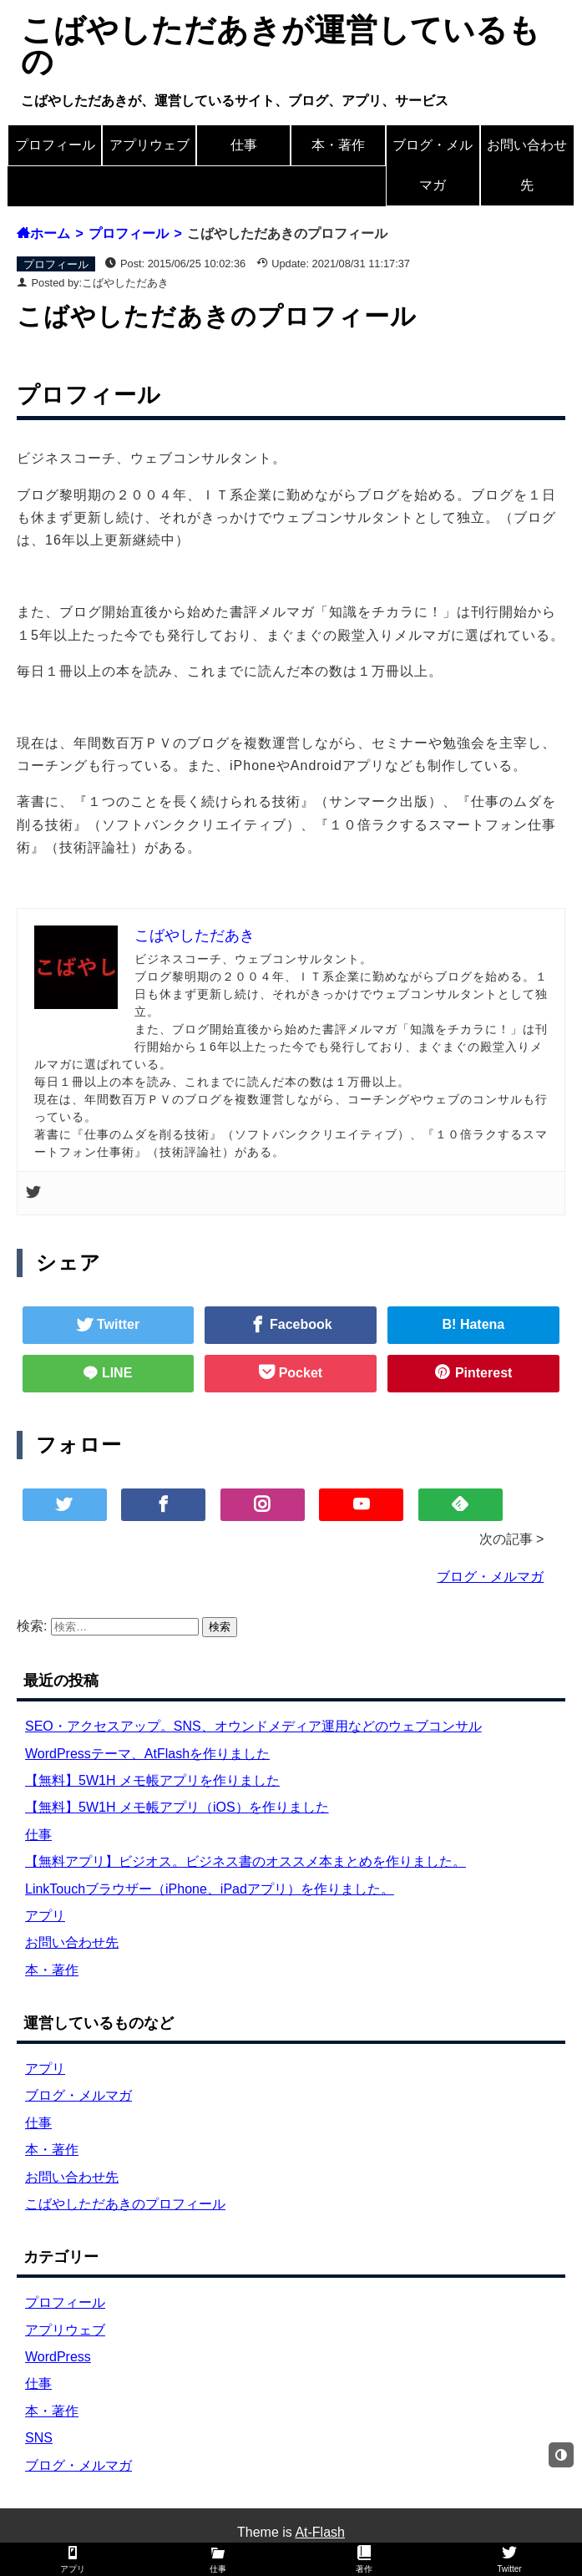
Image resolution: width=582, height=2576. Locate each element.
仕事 (243, 145)
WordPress (58, 2357)
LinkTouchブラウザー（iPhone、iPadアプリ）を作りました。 (209, 1889)
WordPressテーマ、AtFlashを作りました (147, 1754)
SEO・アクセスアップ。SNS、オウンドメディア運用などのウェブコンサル (253, 1726)
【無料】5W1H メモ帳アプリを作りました (152, 1780)
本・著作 (338, 145)
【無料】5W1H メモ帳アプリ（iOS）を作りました (177, 1807)
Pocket (298, 1373)
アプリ (45, 1916)
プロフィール (55, 145)
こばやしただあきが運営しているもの (280, 46)
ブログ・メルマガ (432, 165)
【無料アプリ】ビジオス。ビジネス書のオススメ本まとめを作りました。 (245, 1861)
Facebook (299, 1324)
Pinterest (481, 1373)
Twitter (117, 1324)
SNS (39, 2438)
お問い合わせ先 (527, 165)
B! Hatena (474, 1324)
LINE (115, 1373)
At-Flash (320, 2532)
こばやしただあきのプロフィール (125, 2204)
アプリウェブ (149, 145)
